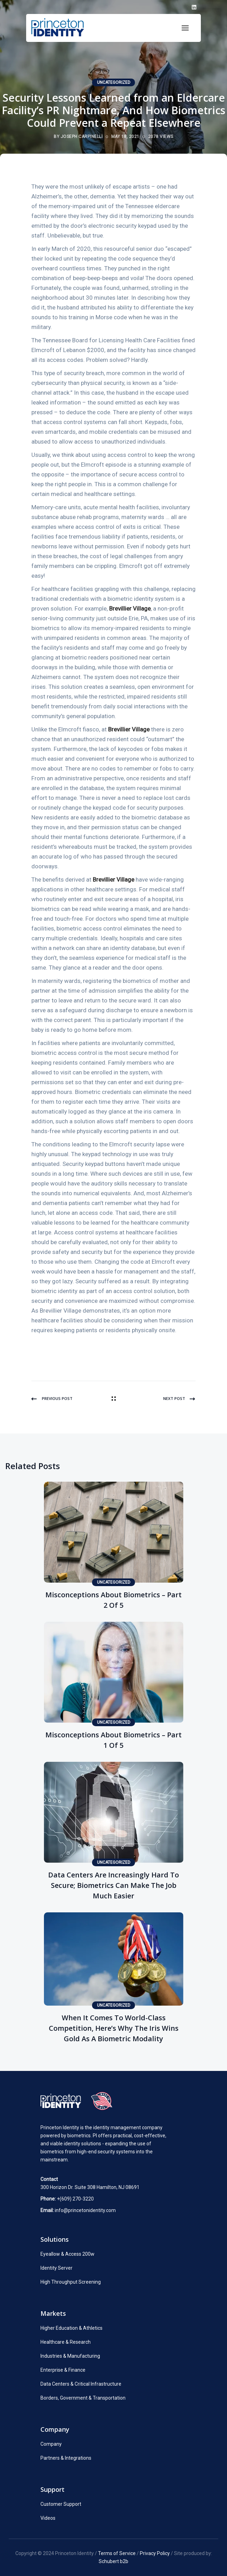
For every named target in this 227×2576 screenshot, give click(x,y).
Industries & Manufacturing (70, 2356)
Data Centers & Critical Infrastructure (80, 2384)
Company (51, 2444)
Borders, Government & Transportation (83, 2398)
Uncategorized (113, 82)
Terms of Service (117, 2553)
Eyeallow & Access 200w (67, 2254)
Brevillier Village (130, 608)
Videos (47, 2518)
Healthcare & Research (65, 2342)
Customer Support (60, 2504)
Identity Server (56, 2268)
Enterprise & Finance (62, 2370)
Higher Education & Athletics (71, 2328)
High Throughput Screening (70, 2282)
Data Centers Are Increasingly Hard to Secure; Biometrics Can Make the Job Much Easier (113, 1885)
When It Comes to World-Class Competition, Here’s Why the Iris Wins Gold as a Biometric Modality (114, 2028)
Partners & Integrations (65, 2458)
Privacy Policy (155, 2553)
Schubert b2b (113, 2561)
